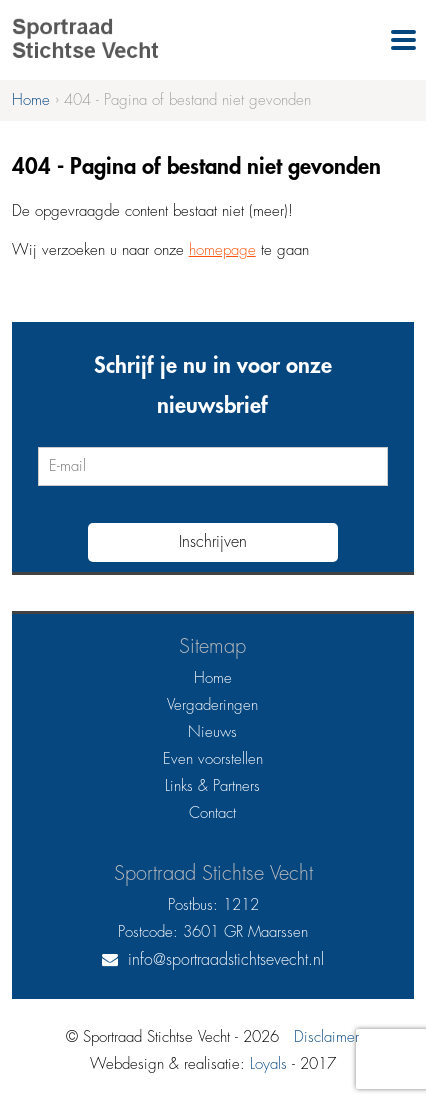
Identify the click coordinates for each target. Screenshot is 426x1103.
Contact (212, 813)
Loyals (268, 1064)
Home (213, 678)
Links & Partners (212, 786)
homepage (222, 250)
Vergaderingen (212, 705)
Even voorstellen (213, 759)
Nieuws (212, 732)
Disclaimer (326, 1037)
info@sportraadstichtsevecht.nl (226, 960)
